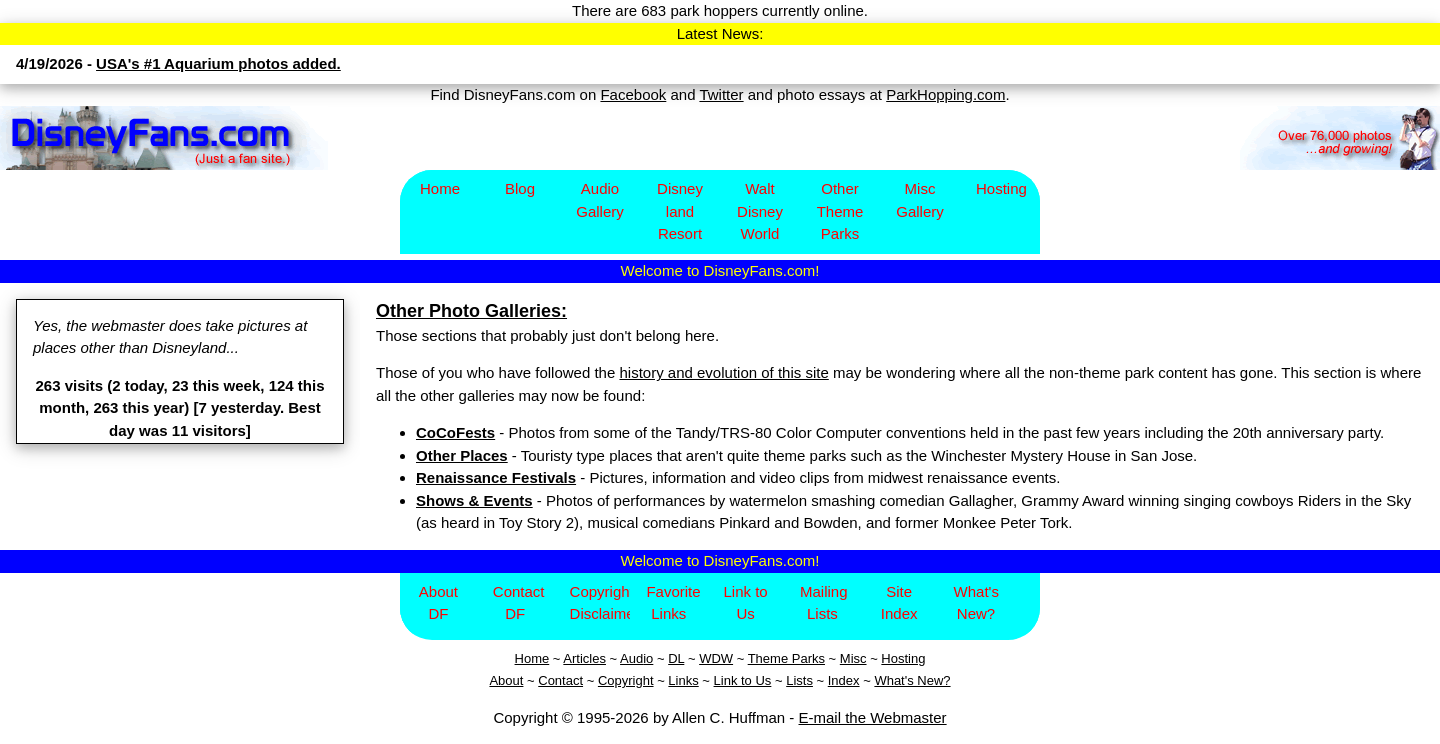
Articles (584, 658)
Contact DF (519, 603)
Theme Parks (786, 658)
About (506, 680)
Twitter (721, 94)
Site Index (899, 603)
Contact (560, 680)
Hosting (1001, 188)
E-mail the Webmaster (873, 717)
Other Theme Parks (840, 211)
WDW (716, 658)
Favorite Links (673, 603)
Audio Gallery (600, 200)
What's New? (976, 603)
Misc (853, 658)
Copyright (626, 680)
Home (440, 188)
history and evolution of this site (723, 372)
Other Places (462, 455)
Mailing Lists (824, 603)
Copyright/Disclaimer (600, 603)
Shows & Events (474, 500)
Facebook (633, 94)
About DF (438, 603)
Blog (520, 188)
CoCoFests (455, 432)
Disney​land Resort (680, 211)
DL (676, 658)
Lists (799, 680)
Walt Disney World (760, 211)
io (648, 658)
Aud (631, 658)
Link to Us (745, 603)
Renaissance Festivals (496, 477)
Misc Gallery (920, 200)
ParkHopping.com (945, 94)
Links (683, 680)
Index (844, 680)
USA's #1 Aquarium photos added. (218, 63)
